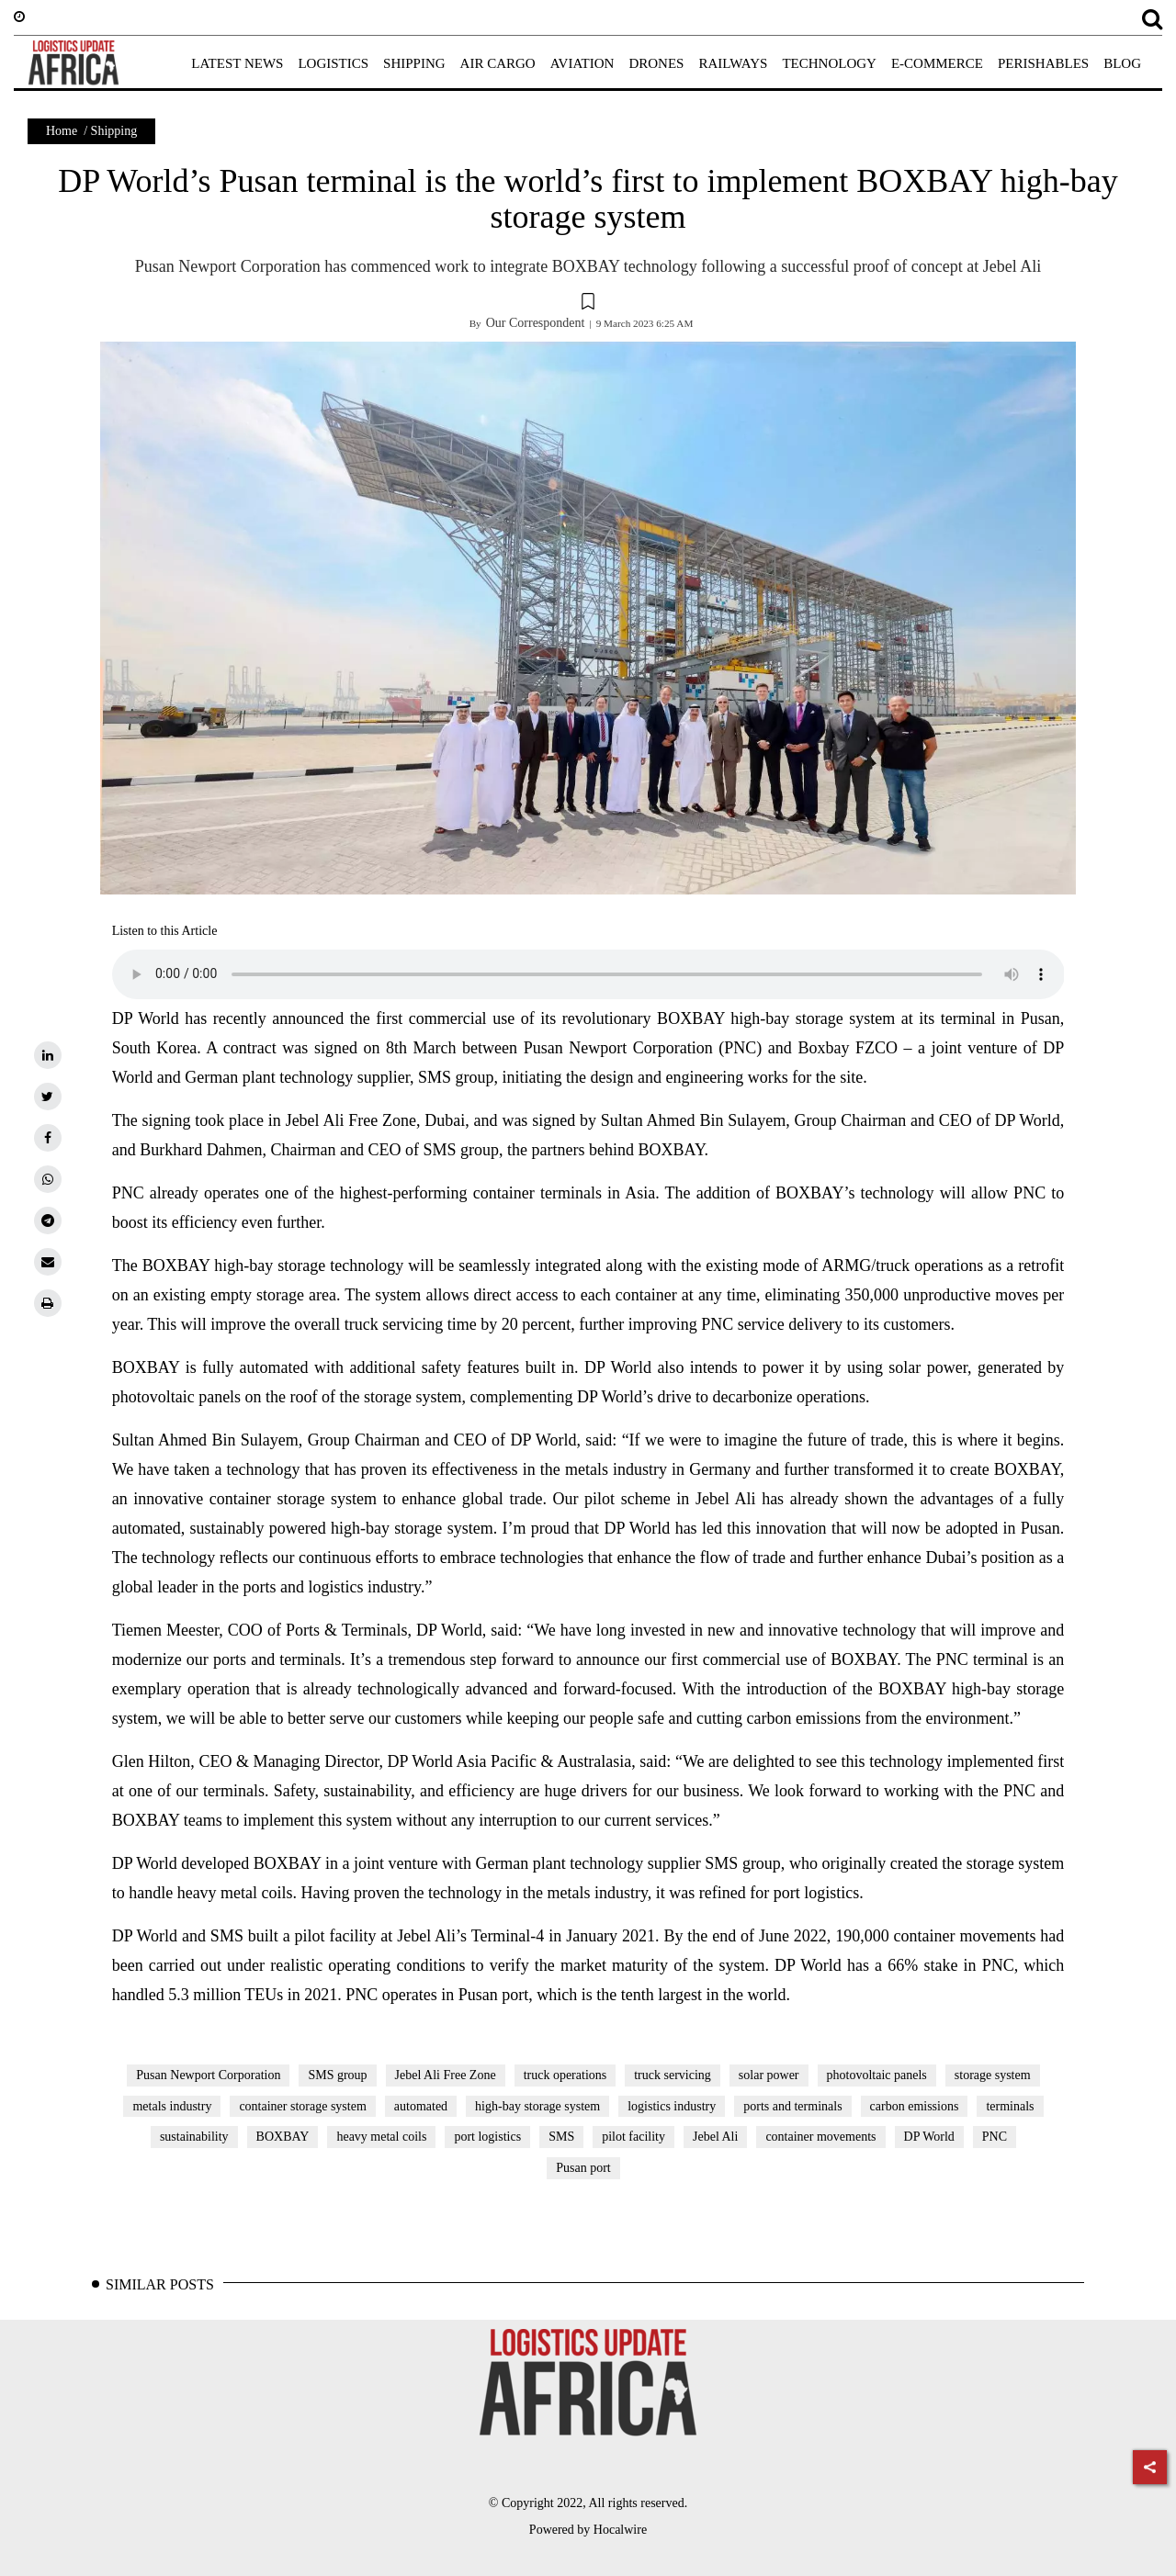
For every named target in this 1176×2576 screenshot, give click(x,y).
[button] (588, 304)
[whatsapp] (48, 1179)
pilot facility (633, 2136)
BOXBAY (283, 2136)
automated (420, 2106)
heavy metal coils (381, 2136)
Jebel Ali (715, 2136)
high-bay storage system (537, 2106)
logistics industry (672, 2106)
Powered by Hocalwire (588, 2530)
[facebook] (48, 1138)
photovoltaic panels (877, 2075)
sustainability (194, 2136)
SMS (561, 2136)
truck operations (565, 2075)
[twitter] (48, 1096)
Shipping (114, 131)
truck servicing (672, 2075)
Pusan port (583, 2168)
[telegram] (48, 1220)
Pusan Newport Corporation (208, 2075)
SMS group (337, 2075)
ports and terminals (792, 2106)
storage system (993, 2075)
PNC (994, 2136)
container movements (820, 2136)
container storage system (302, 2106)
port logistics (487, 2136)
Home (61, 131)
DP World (929, 2136)
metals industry (171, 2106)
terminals (1010, 2106)
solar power (769, 2075)
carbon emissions (914, 2106)
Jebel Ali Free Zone (445, 2075)
